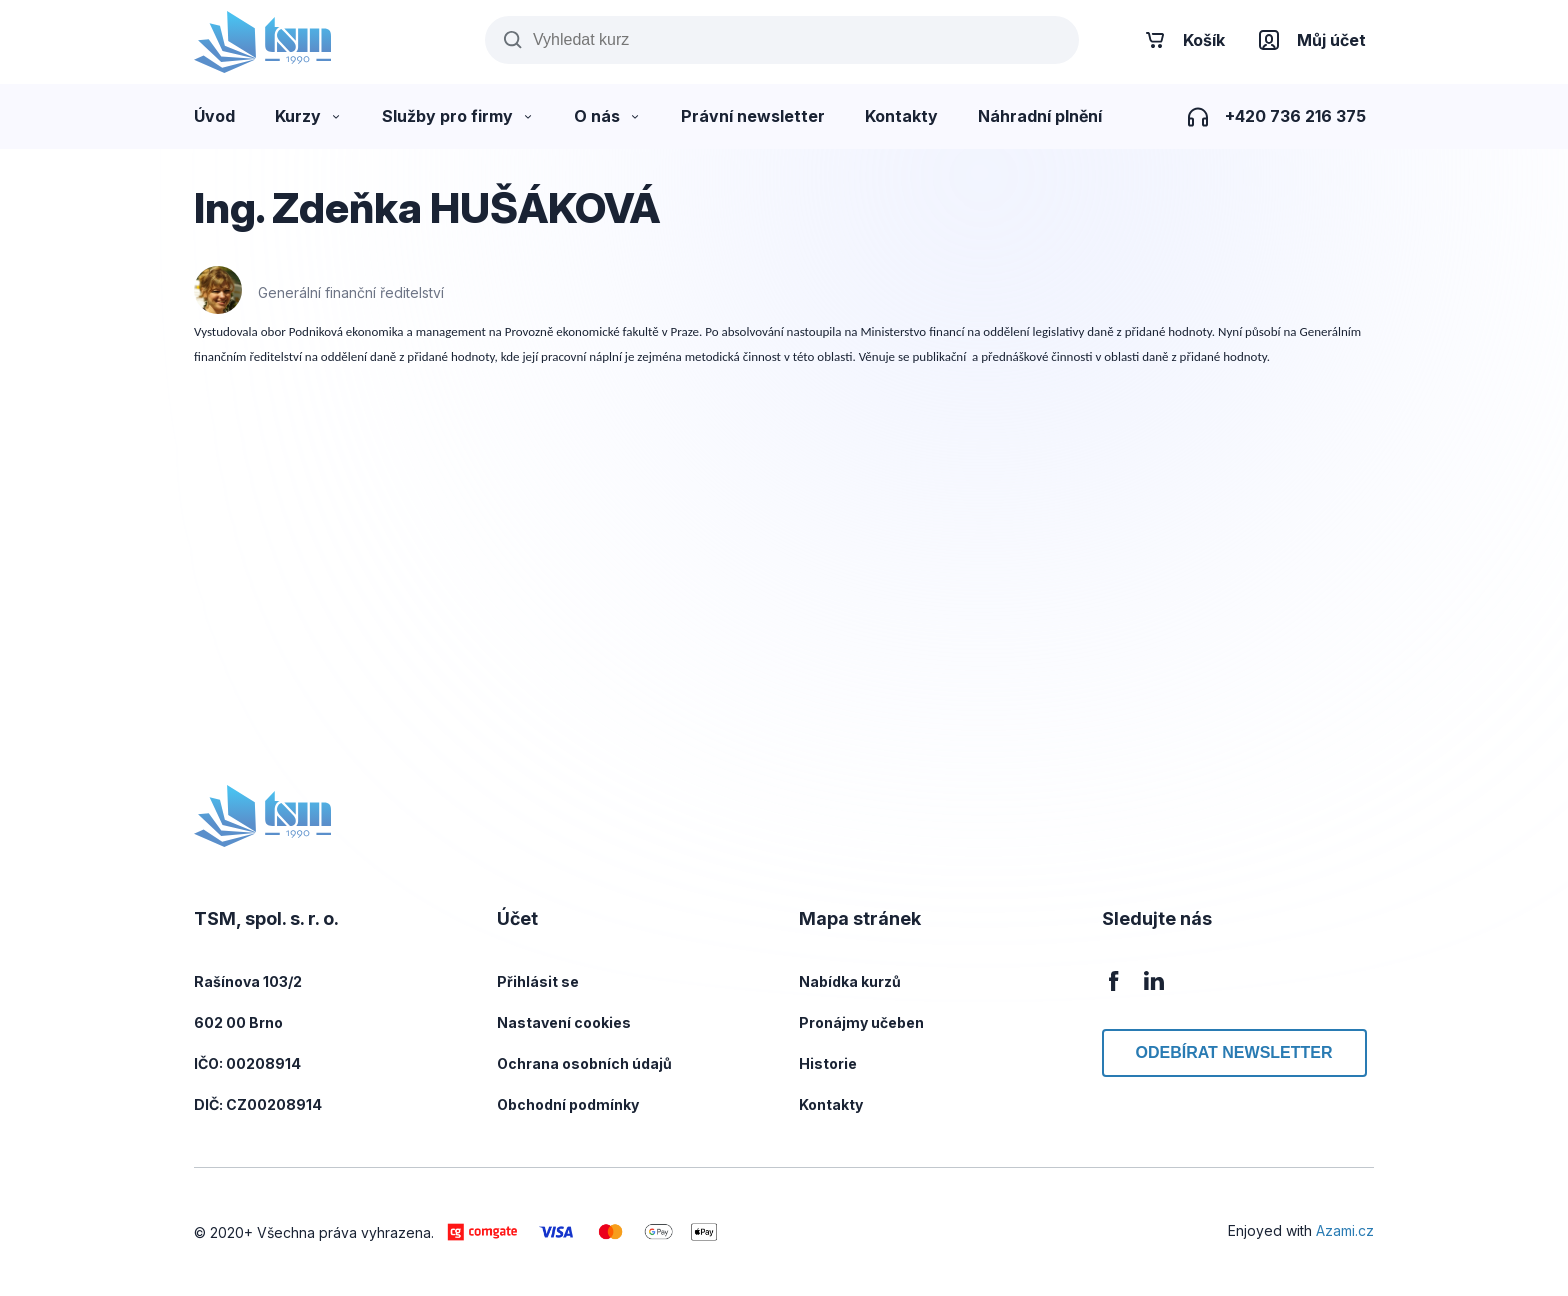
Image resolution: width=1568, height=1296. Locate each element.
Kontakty (831, 1104)
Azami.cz (1345, 1230)
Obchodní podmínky (568, 1104)
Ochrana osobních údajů (584, 1063)
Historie (828, 1063)
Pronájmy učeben (861, 1022)
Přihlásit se (538, 981)
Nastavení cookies (564, 1022)
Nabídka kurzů (850, 981)
